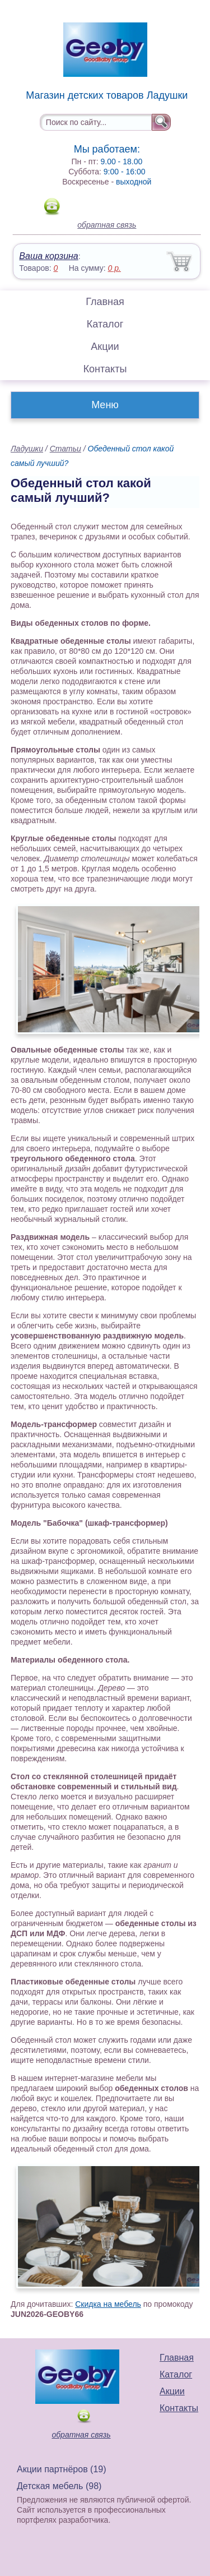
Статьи (65, 448)
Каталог (105, 324)
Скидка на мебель (108, 2304)
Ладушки (27, 448)
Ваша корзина (48, 256)
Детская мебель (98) (59, 2486)
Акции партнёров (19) (61, 2469)
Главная (105, 301)
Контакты (105, 369)
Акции (105, 346)
